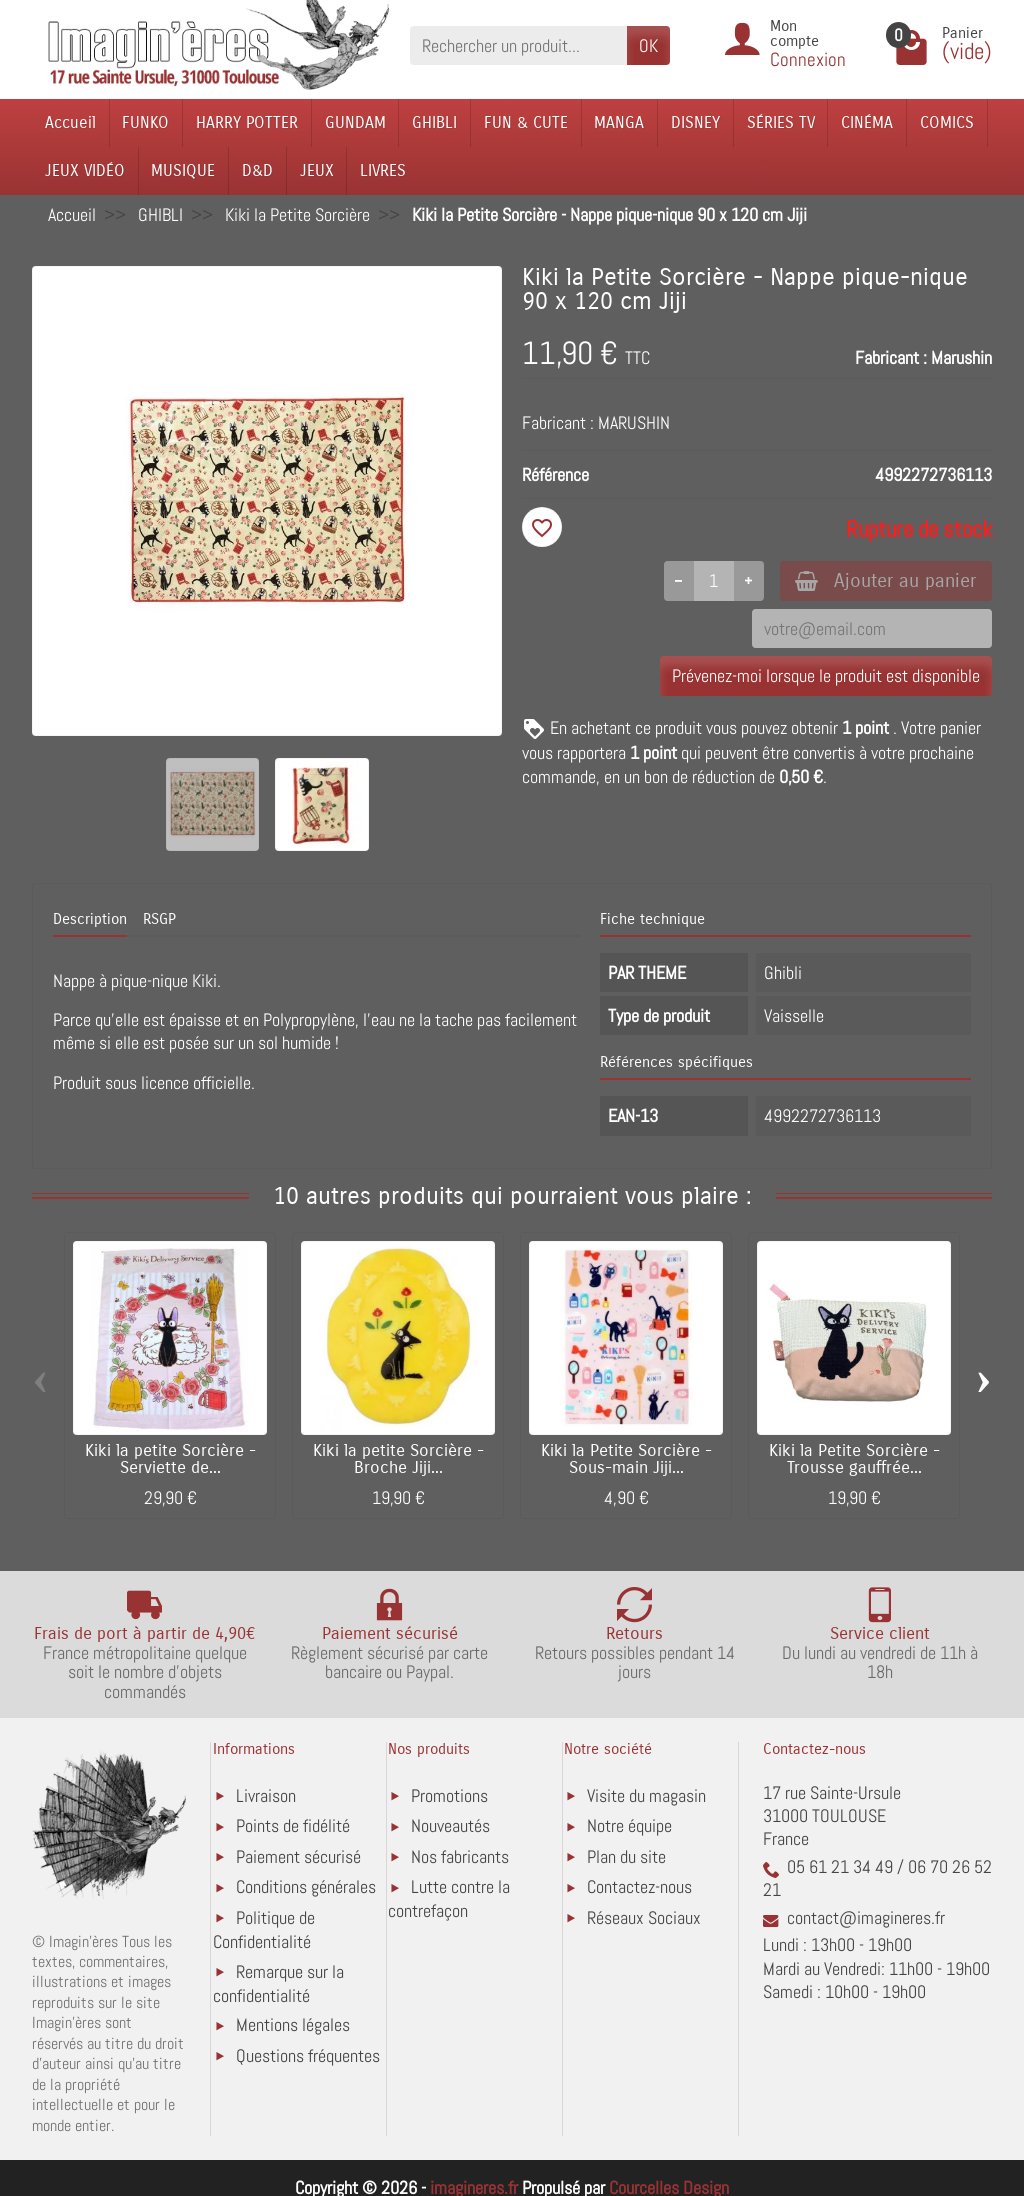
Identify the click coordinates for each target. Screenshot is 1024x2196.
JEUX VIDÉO (85, 170)
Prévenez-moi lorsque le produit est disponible (826, 676)
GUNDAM (355, 122)
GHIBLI (434, 122)
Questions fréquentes (308, 2055)
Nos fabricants (460, 1856)
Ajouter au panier (885, 580)
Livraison (266, 1795)
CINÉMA (867, 122)
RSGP (159, 919)
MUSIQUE (183, 170)
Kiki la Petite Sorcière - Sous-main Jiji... (626, 1459)
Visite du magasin (646, 1795)
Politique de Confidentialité (264, 1929)
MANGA (619, 122)
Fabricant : (891, 357)
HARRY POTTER (247, 122)
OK (648, 45)
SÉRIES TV (781, 122)
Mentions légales (293, 2024)
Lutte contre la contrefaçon (449, 1898)
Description (90, 919)
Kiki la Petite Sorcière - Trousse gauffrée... (854, 1459)
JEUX (317, 170)
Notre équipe (629, 1825)
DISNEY (695, 122)
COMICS (947, 122)
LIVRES (383, 170)
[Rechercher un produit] (518, 45)
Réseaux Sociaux (644, 1917)
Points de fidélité (293, 1825)
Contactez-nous (639, 1886)
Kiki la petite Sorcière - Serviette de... (170, 1459)
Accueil (70, 122)
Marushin (961, 357)
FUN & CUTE (526, 122)
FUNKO (145, 122)
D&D (257, 170)
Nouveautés (450, 1825)
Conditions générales (306, 1886)
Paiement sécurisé (298, 1856)
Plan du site (626, 1856)
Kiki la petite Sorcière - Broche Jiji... (398, 1459)
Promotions (449, 1795)
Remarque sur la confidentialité (278, 1983)
